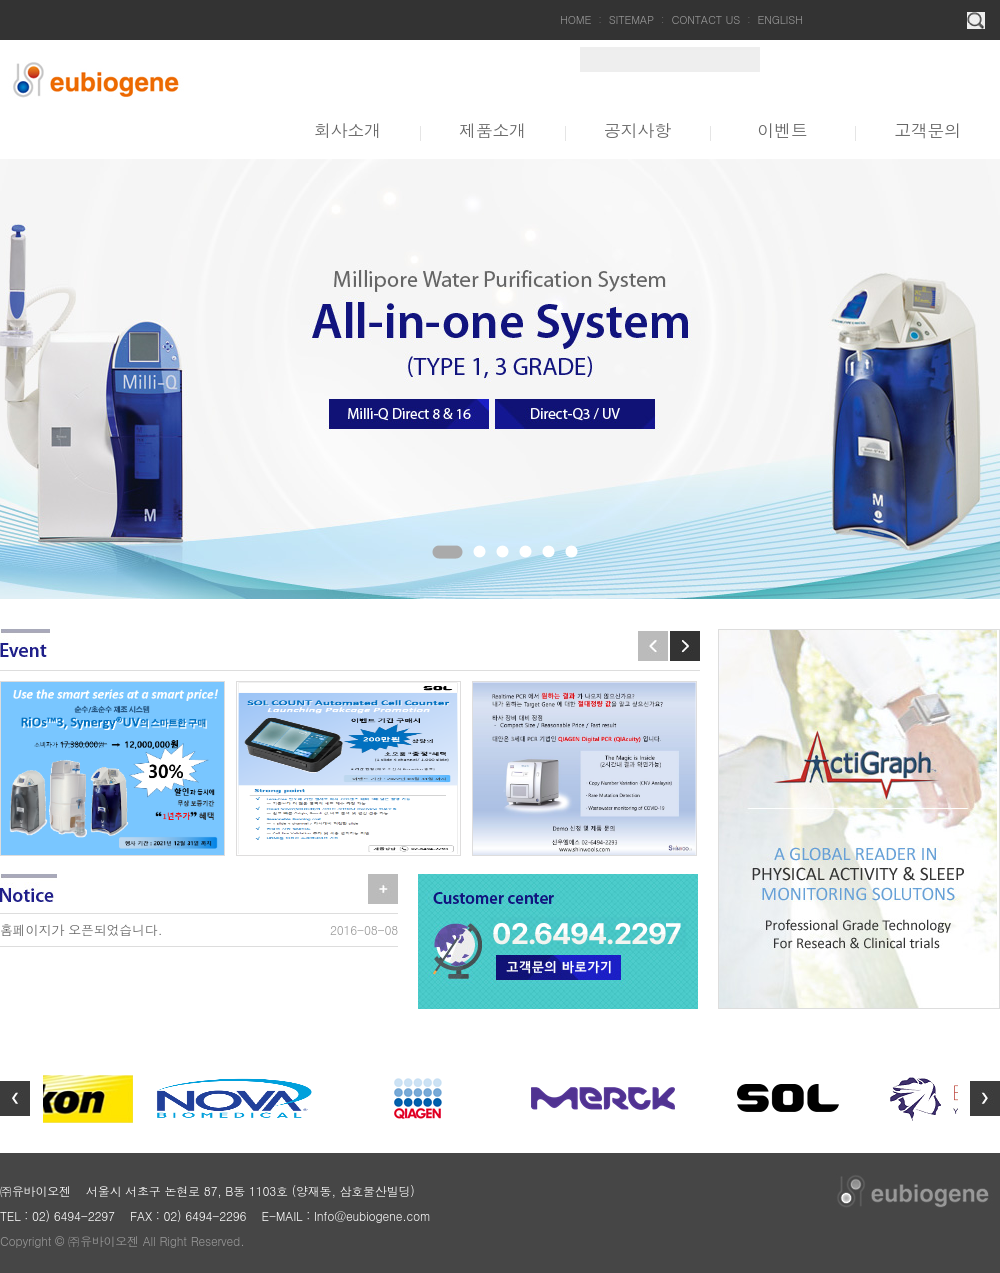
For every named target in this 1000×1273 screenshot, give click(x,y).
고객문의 (927, 130)
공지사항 (637, 130)
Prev (653, 646)
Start (169, 558)
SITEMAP (631, 19)
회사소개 (347, 130)
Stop (185, 558)
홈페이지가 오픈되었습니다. (81, 929)
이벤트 (782, 130)
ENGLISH (780, 19)
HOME (575, 19)
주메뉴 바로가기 (0, 0)
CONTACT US (705, 19)
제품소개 (492, 130)
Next (685, 646)
